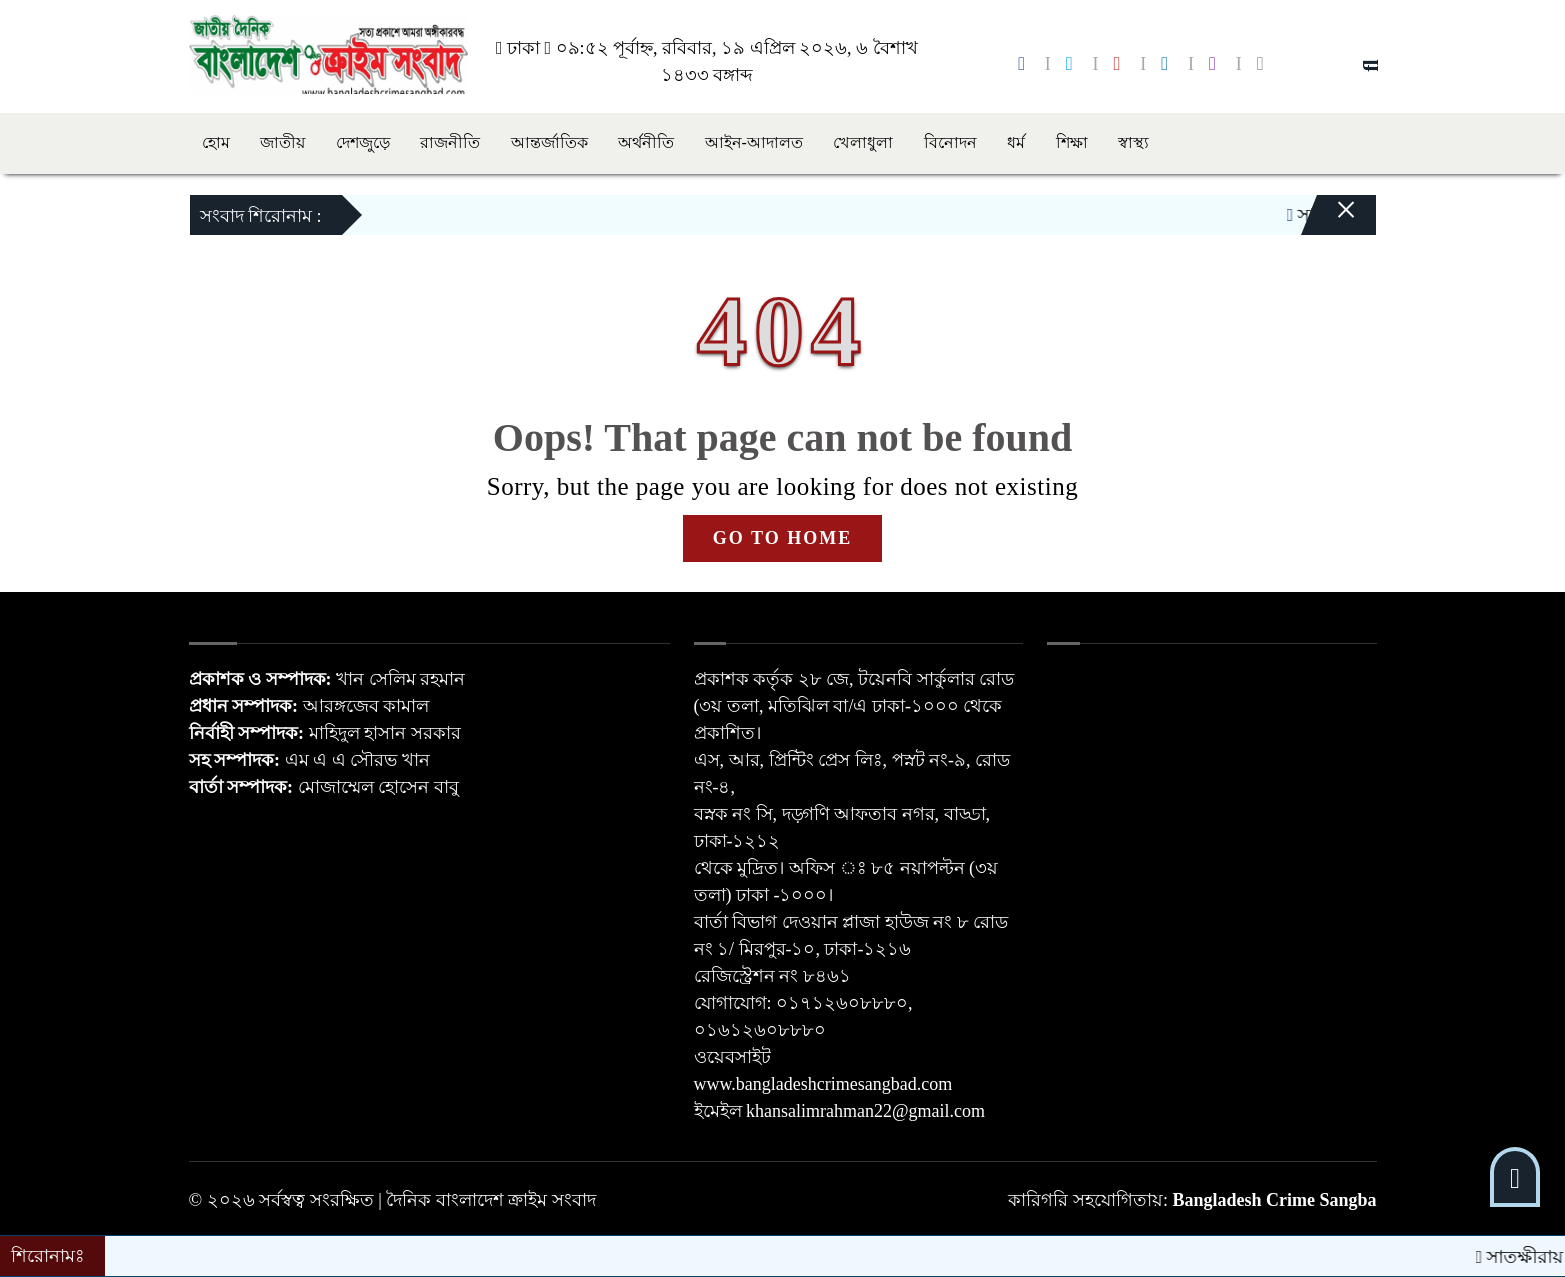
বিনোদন (950, 142)
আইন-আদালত (754, 142)
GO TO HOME (782, 538)
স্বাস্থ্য (1133, 142)
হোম (216, 142)
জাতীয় (282, 142)
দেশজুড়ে (363, 142)
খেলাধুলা (863, 142)
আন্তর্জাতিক (549, 142)
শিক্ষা (1072, 142)
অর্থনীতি (646, 142)
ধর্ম (1016, 142)
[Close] (1329, 220)
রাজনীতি (450, 142)
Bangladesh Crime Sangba (1274, 1200)
